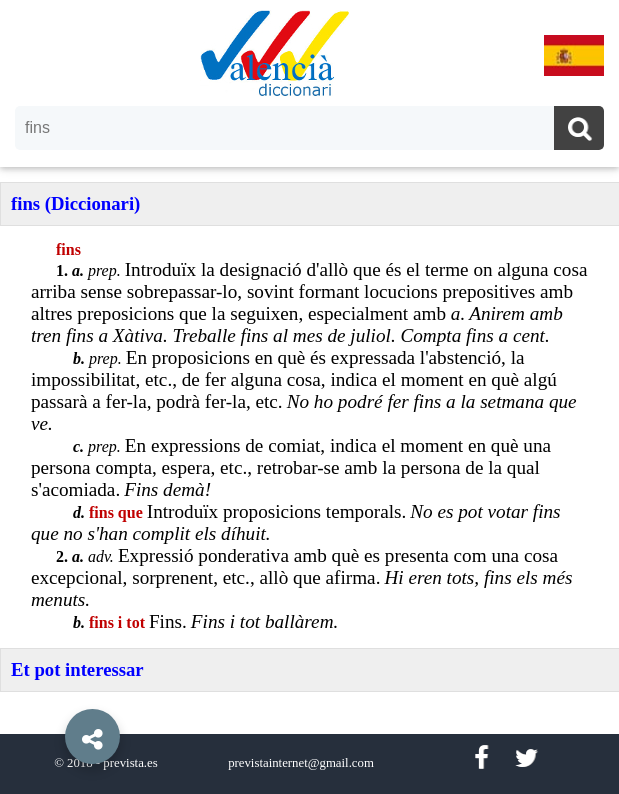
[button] (50, 691)
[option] (309, 397)
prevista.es (130, 763)
